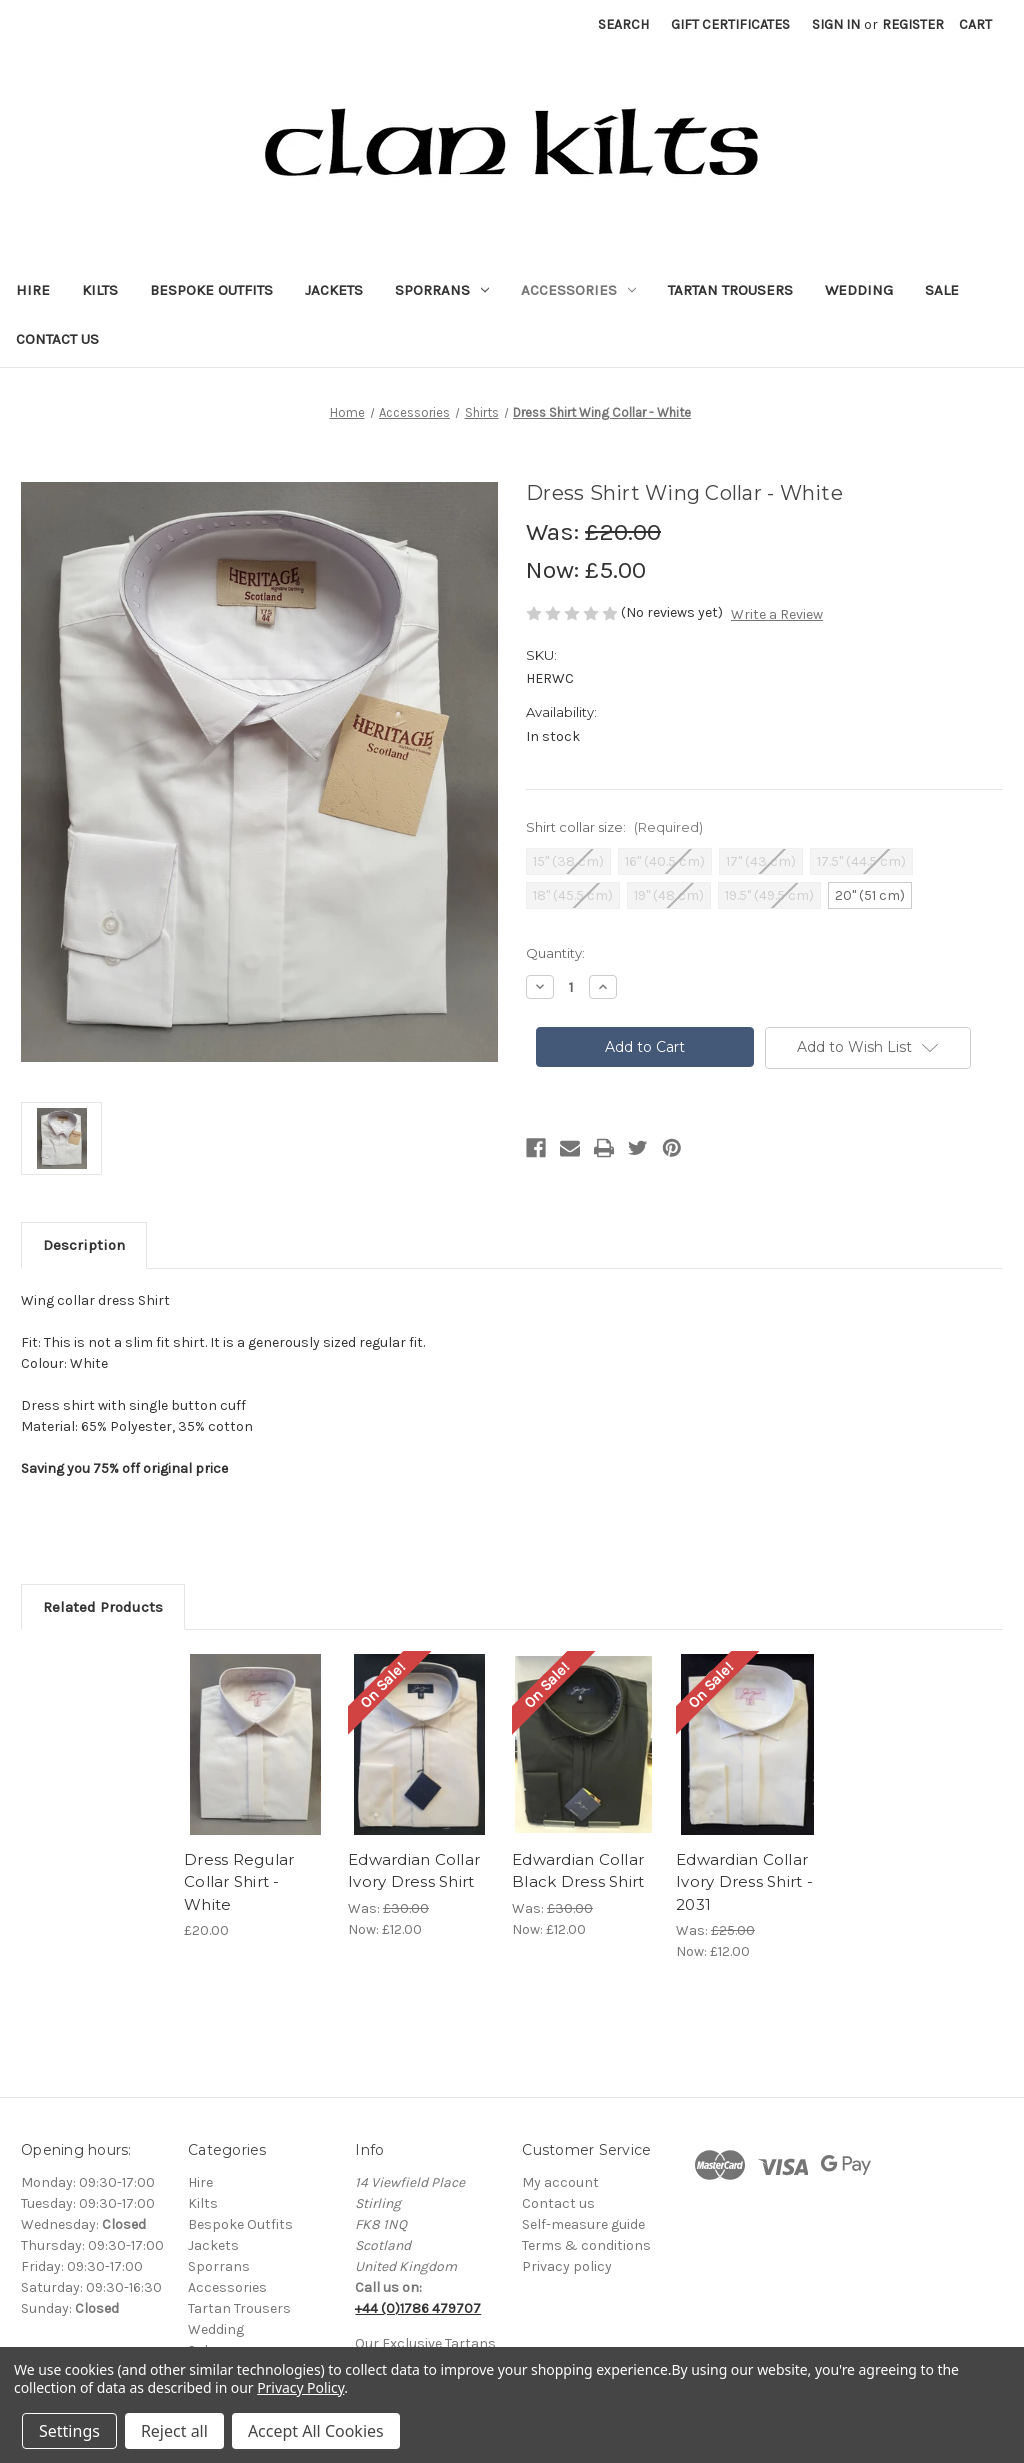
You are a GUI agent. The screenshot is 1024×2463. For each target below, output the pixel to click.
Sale (942, 290)
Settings (69, 2431)
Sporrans (442, 290)
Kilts (100, 290)
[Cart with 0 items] (975, 24)
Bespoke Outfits (211, 290)
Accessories (578, 290)
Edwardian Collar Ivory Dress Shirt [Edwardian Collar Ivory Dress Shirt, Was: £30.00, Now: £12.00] (414, 1871)
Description (84, 1245)
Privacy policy (567, 2266)
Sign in (836, 24)
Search (623, 24)
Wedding (859, 290)
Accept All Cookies (316, 2431)
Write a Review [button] (777, 614)
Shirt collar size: (614, 827)
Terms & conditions (586, 2245)
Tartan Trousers (730, 290)
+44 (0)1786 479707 (418, 2308)
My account (560, 2182)
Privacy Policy (300, 2387)
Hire (33, 290)
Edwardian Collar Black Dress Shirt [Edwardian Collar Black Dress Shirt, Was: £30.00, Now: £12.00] (578, 1871)
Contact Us (57, 339)
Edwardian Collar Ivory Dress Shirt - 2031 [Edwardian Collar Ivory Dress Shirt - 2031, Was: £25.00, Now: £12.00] (744, 1882)
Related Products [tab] (103, 1607)
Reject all (174, 2431)
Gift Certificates (730, 24)
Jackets (334, 290)
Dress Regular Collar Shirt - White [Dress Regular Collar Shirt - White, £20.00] (239, 1882)
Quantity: (555, 953)
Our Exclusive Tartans (425, 2343)
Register (913, 24)
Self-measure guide (583, 2224)
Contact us (558, 2203)
